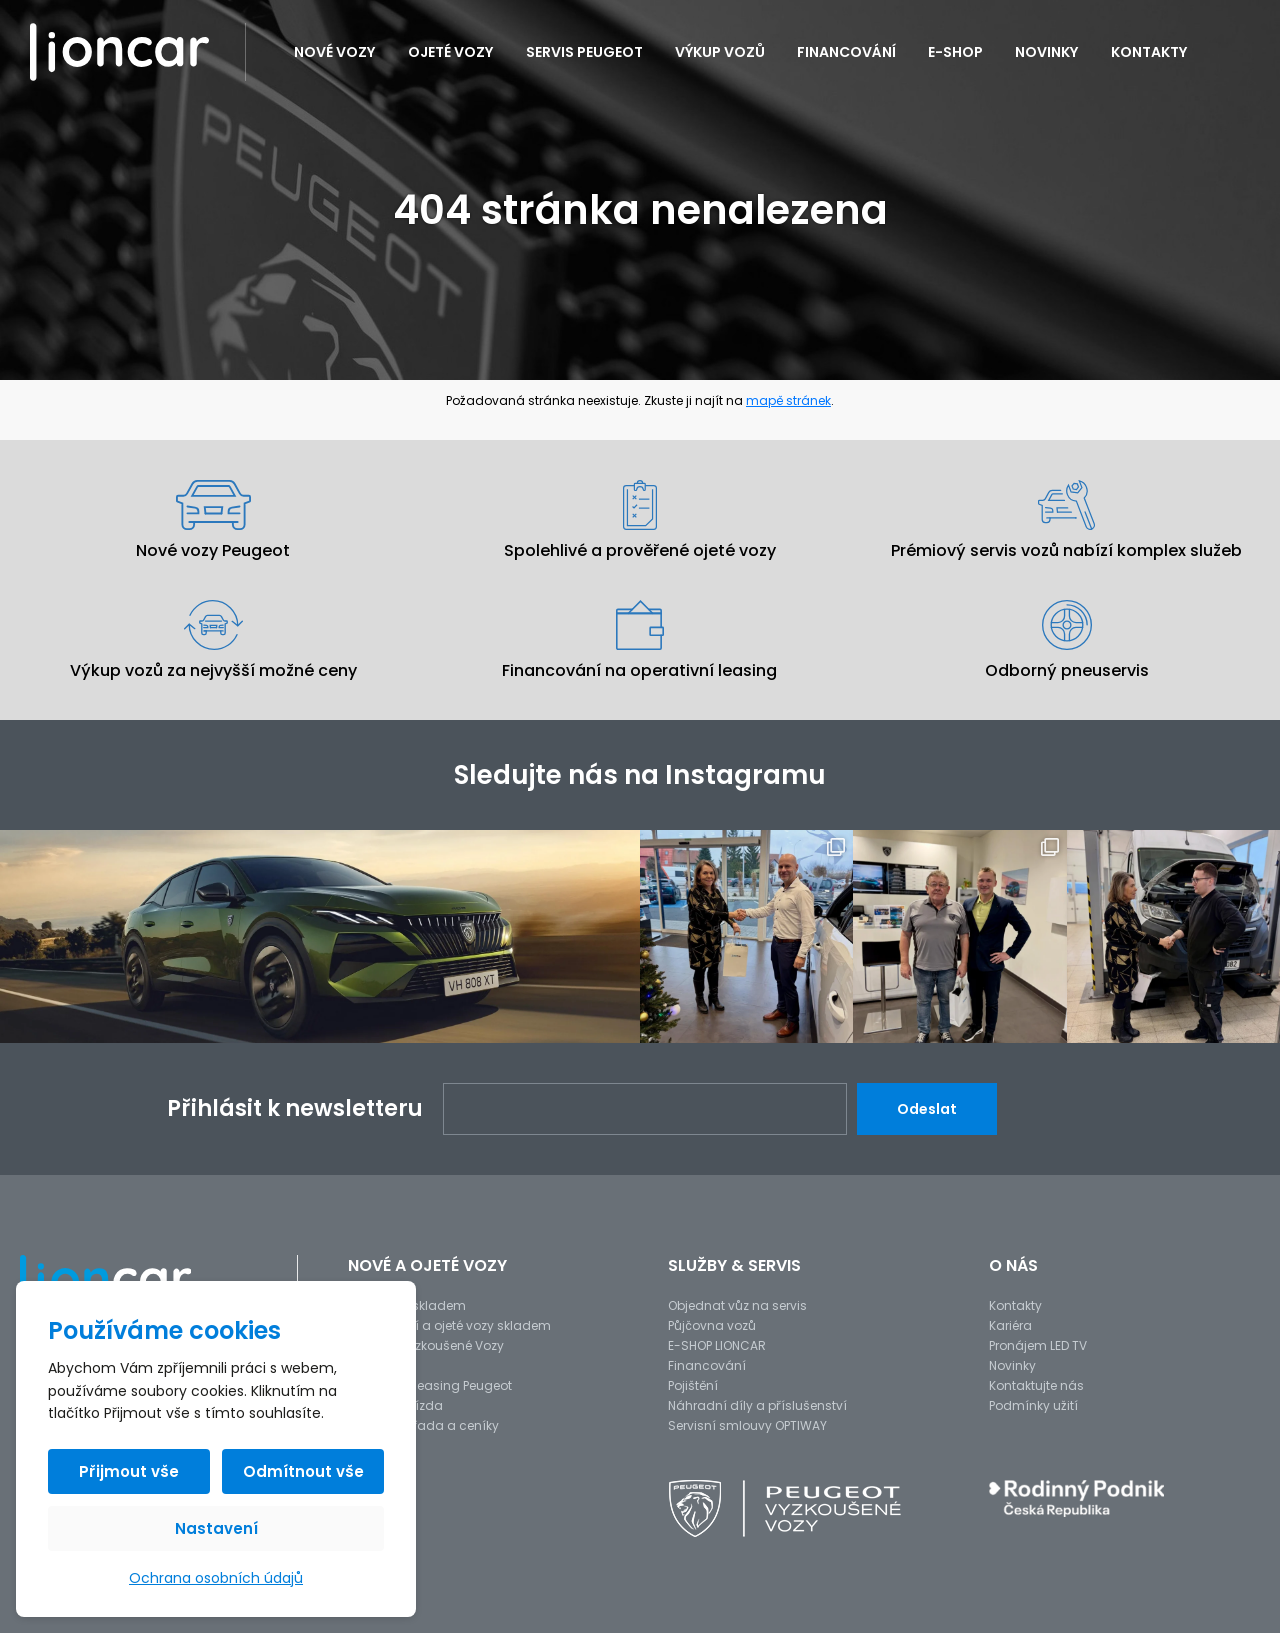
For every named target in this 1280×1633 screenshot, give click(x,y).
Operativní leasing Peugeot (430, 1385)
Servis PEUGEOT (584, 52)
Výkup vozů (720, 52)
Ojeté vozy (451, 52)
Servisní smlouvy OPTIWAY (747, 1425)
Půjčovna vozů (712, 1325)
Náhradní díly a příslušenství (757, 1405)
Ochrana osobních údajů (216, 1578)
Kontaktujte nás (1036, 1385)
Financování (846, 52)
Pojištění (693, 1385)
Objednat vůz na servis (737, 1305)
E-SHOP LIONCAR (717, 1345)
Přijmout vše (129, 1471)
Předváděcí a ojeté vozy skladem (449, 1325)
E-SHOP (955, 52)
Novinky (1047, 52)
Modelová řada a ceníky (423, 1425)
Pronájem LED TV (1038, 1345)
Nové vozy (335, 52)
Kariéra (1010, 1325)
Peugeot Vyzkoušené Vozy (426, 1345)
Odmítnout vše (303, 1471)
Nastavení (216, 1528)
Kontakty (1149, 52)
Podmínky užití (1033, 1405)
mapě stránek (788, 400)
